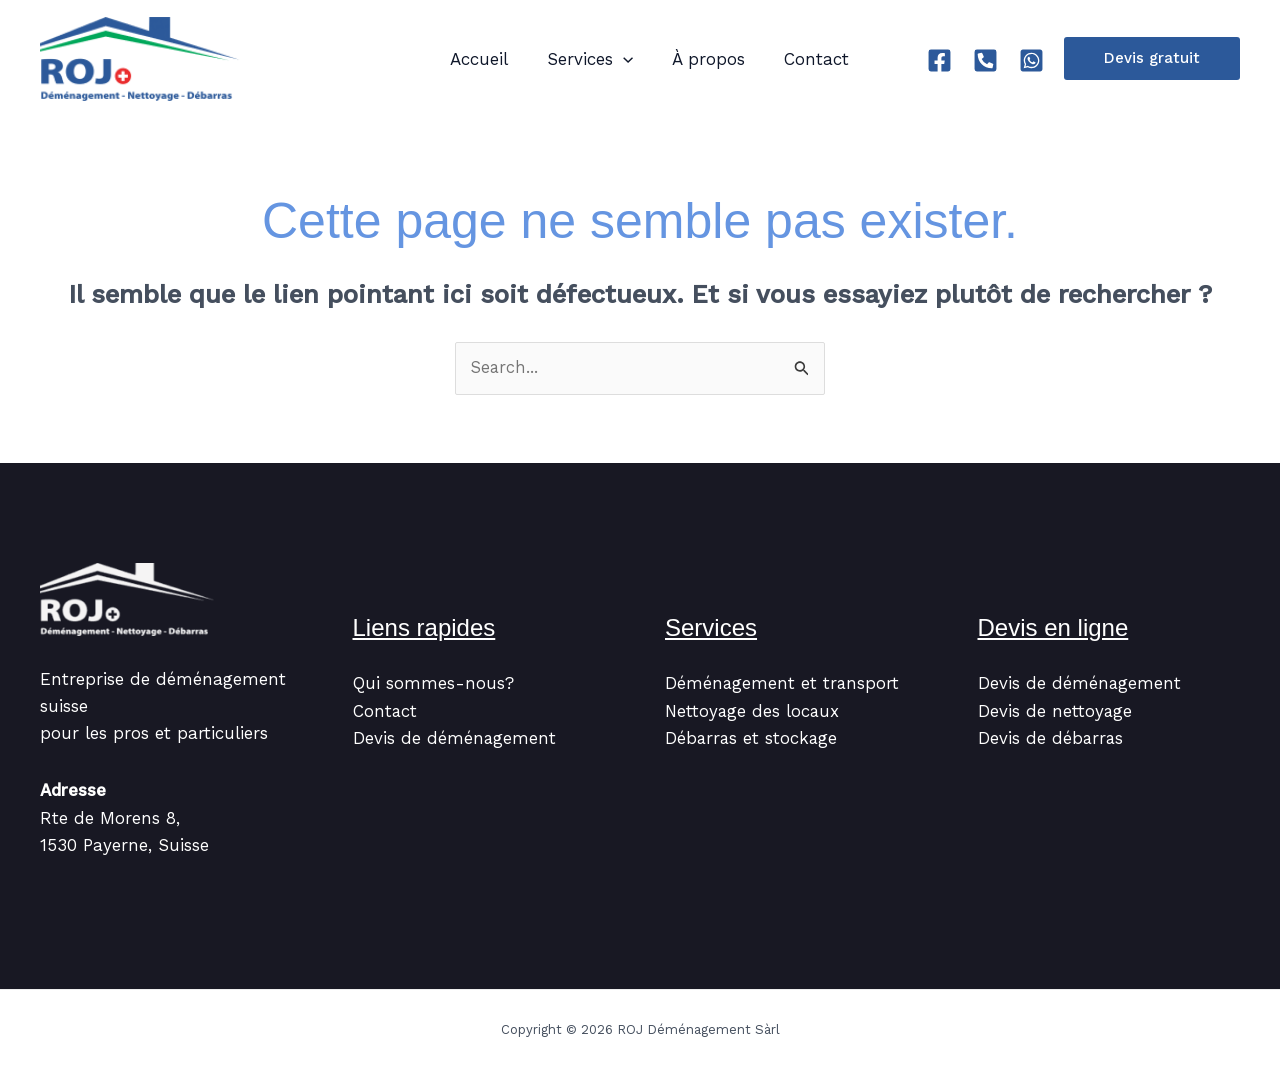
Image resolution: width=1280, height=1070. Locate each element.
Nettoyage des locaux (753, 711)
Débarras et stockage (752, 739)
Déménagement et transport (783, 684)
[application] (615, 59)
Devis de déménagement (455, 739)
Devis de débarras (1051, 739)
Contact (385, 711)
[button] (1152, 58)
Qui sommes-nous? (433, 684)
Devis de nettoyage (1055, 711)
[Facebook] (939, 60)
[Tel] (985, 60)
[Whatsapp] (1031, 60)
